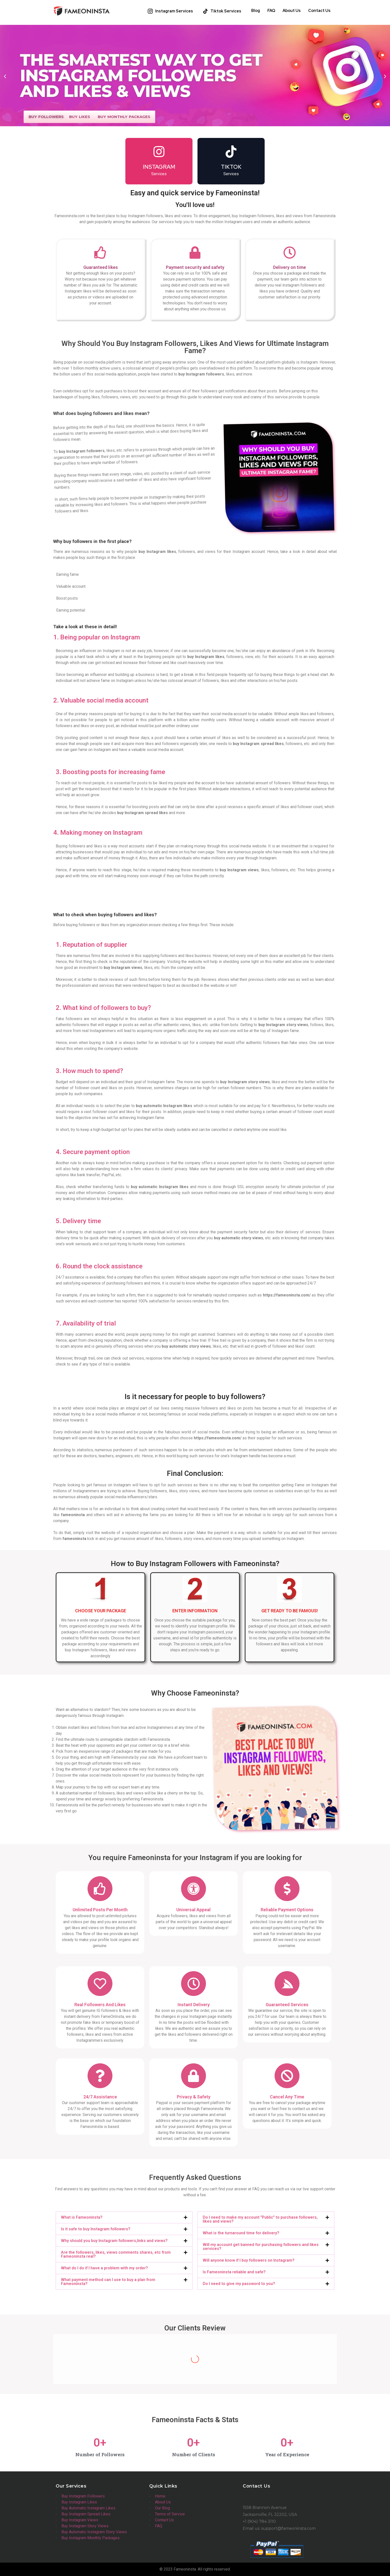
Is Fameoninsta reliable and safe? (234, 2272)
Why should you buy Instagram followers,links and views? (114, 2240)
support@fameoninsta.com (288, 2528)
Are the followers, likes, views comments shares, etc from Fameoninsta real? (116, 2254)
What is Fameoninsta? (81, 2217)
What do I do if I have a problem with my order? (104, 2268)
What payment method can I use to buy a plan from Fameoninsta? (108, 2281)
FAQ (271, 10)
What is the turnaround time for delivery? (241, 2233)
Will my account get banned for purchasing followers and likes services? (261, 2246)
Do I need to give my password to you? (239, 2283)
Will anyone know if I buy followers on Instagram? (248, 2260)
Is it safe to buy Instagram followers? (95, 2229)
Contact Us (319, 10)
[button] (171, 11)
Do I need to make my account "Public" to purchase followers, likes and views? (260, 2219)
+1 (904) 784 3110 (259, 2521)
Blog (255, 10)
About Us (292, 10)
